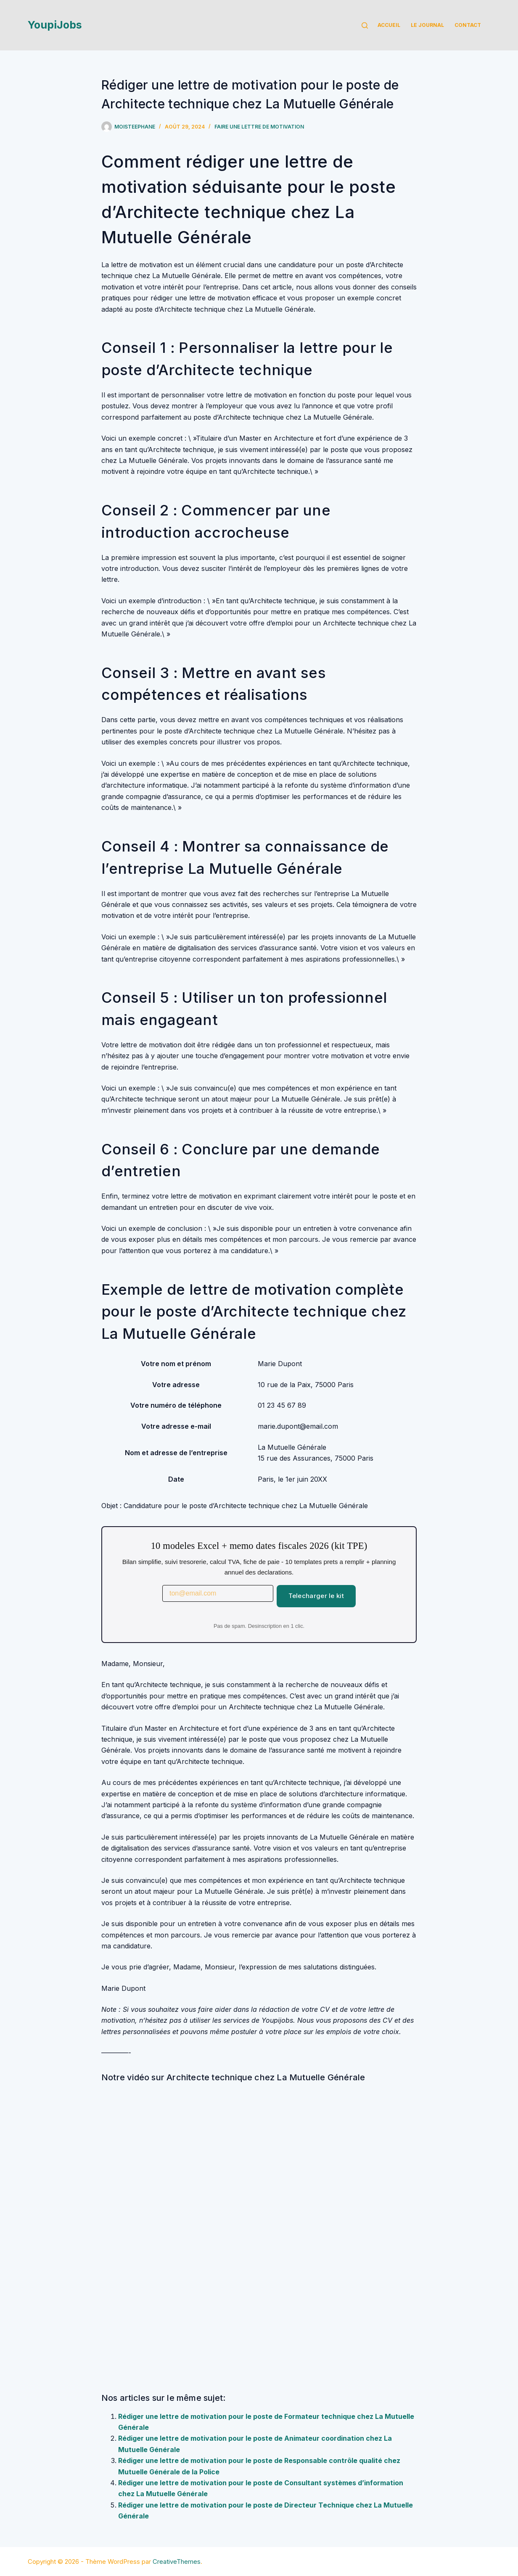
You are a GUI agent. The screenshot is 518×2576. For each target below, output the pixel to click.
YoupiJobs (55, 24)
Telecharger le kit (316, 1596)
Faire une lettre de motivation (259, 127)
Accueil (389, 25)
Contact (468, 25)
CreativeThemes (177, 2561)
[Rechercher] (365, 25)
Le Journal (427, 25)
